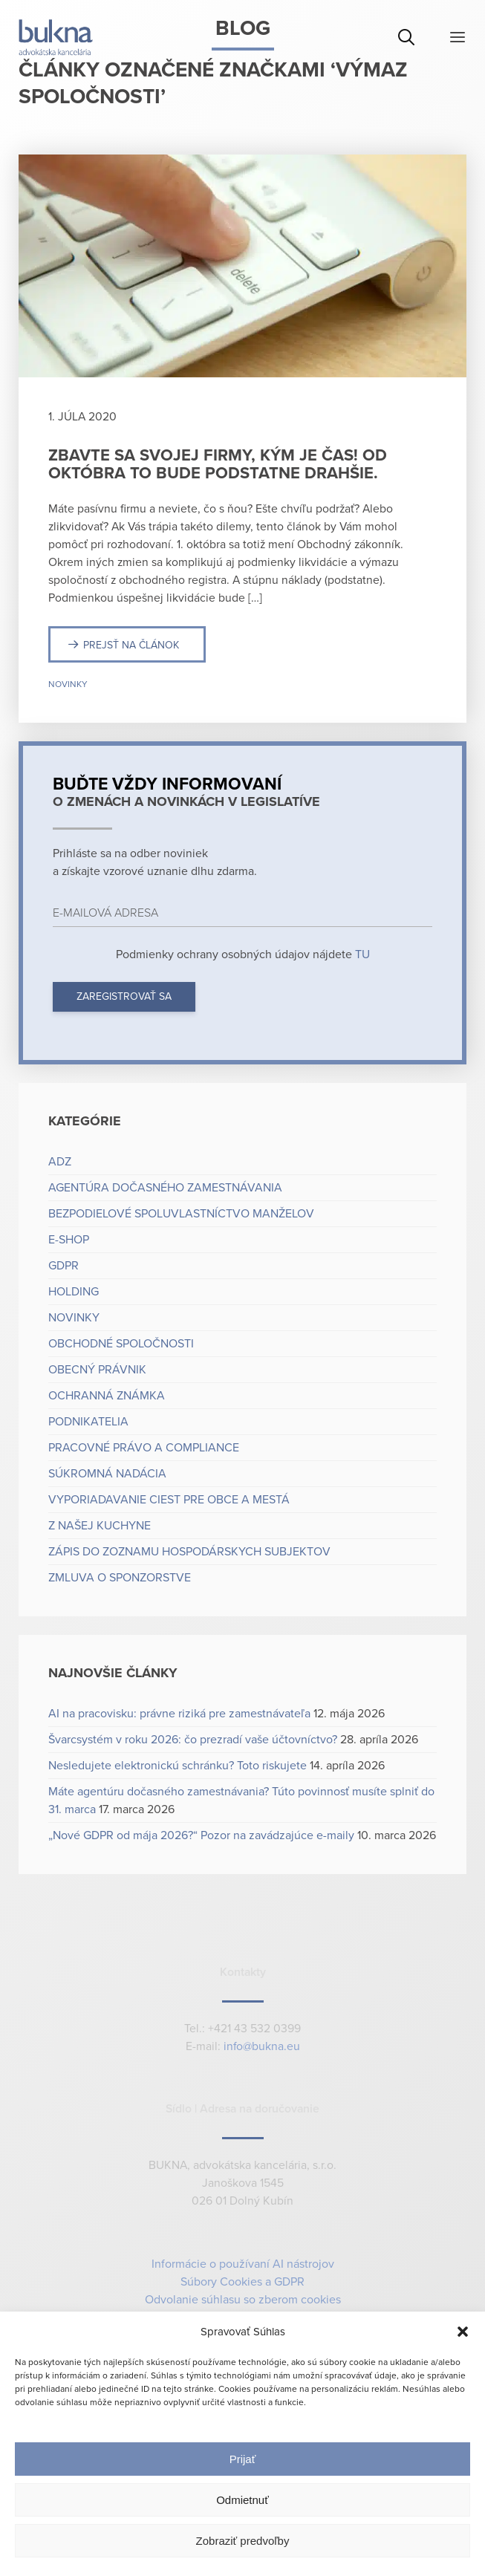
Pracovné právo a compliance (143, 1447)
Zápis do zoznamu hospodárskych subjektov (189, 1551)
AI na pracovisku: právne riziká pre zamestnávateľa (179, 1713)
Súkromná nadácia (107, 1473)
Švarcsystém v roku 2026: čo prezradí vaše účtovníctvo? (192, 1739)
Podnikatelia (88, 1421)
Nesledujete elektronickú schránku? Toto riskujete (177, 1765)
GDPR (63, 1265)
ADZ (59, 1161)
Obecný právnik (97, 1369)
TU (361, 954)
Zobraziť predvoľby (243, 2540)
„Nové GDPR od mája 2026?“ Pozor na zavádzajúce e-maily (201, 1835)
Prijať (243, 2459)
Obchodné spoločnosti (121, 1343)
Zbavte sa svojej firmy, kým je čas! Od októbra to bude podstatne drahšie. (217, 464)
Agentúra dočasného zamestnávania (165, 1187)
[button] (462, 2331)
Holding (73, 1291)
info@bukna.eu (262, 2047)
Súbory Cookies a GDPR (242, 2281)
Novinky (68, 684)
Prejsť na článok (131, 645)
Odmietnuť (242, 2500)
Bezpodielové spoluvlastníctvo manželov (181, 1213)
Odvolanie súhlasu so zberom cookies (243, 2299)
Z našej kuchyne (99, 1525)
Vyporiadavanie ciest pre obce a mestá (169, 1499)
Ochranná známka (106, 1395)
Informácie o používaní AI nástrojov (243, 2264)
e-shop (68, 1239)
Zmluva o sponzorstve (119, 1577)
